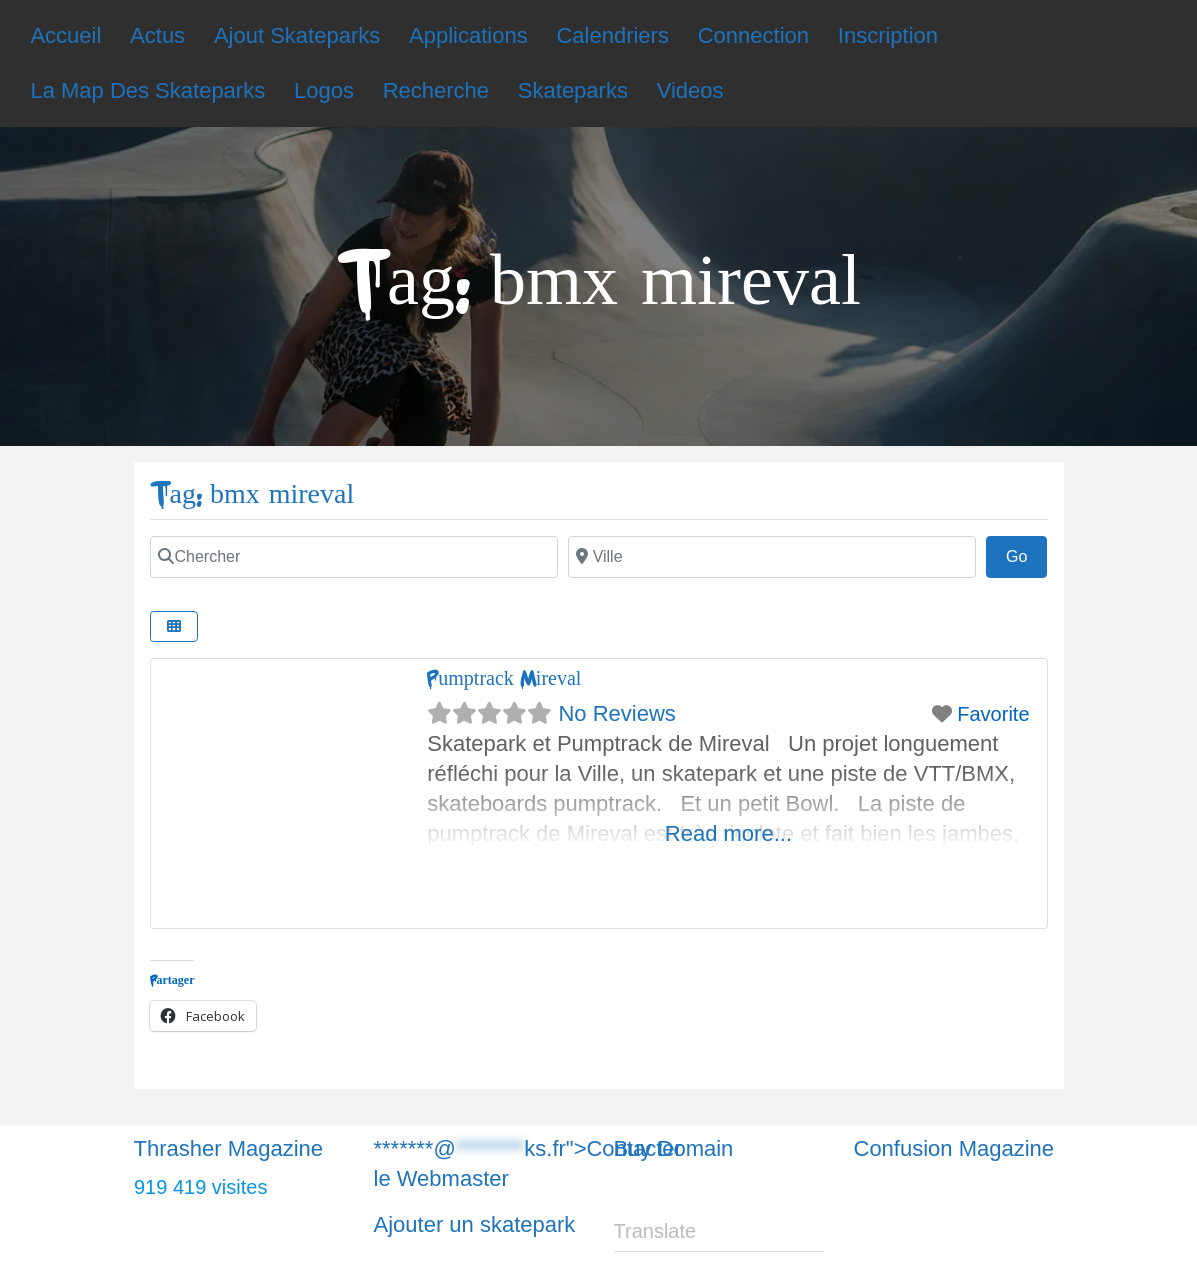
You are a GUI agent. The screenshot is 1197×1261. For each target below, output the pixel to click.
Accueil (65, 35)
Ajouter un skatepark (475, 1224)
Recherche (436, 90)
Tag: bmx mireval (252, 494)
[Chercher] (354, 557)
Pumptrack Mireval (504, 678)
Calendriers (612, 35)
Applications (468, 35)
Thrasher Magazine (229, 1148)
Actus (157, 35)
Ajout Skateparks (297, 35)
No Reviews (616, 713)
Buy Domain (674, 1148)
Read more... (728, 833)
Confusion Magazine (954, 1148)
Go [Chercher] (1027, 554)
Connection (753, 35)
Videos (690, 90)
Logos (324, 90)
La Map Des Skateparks (147, 90)
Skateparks (573, 90)
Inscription (888, 35)
